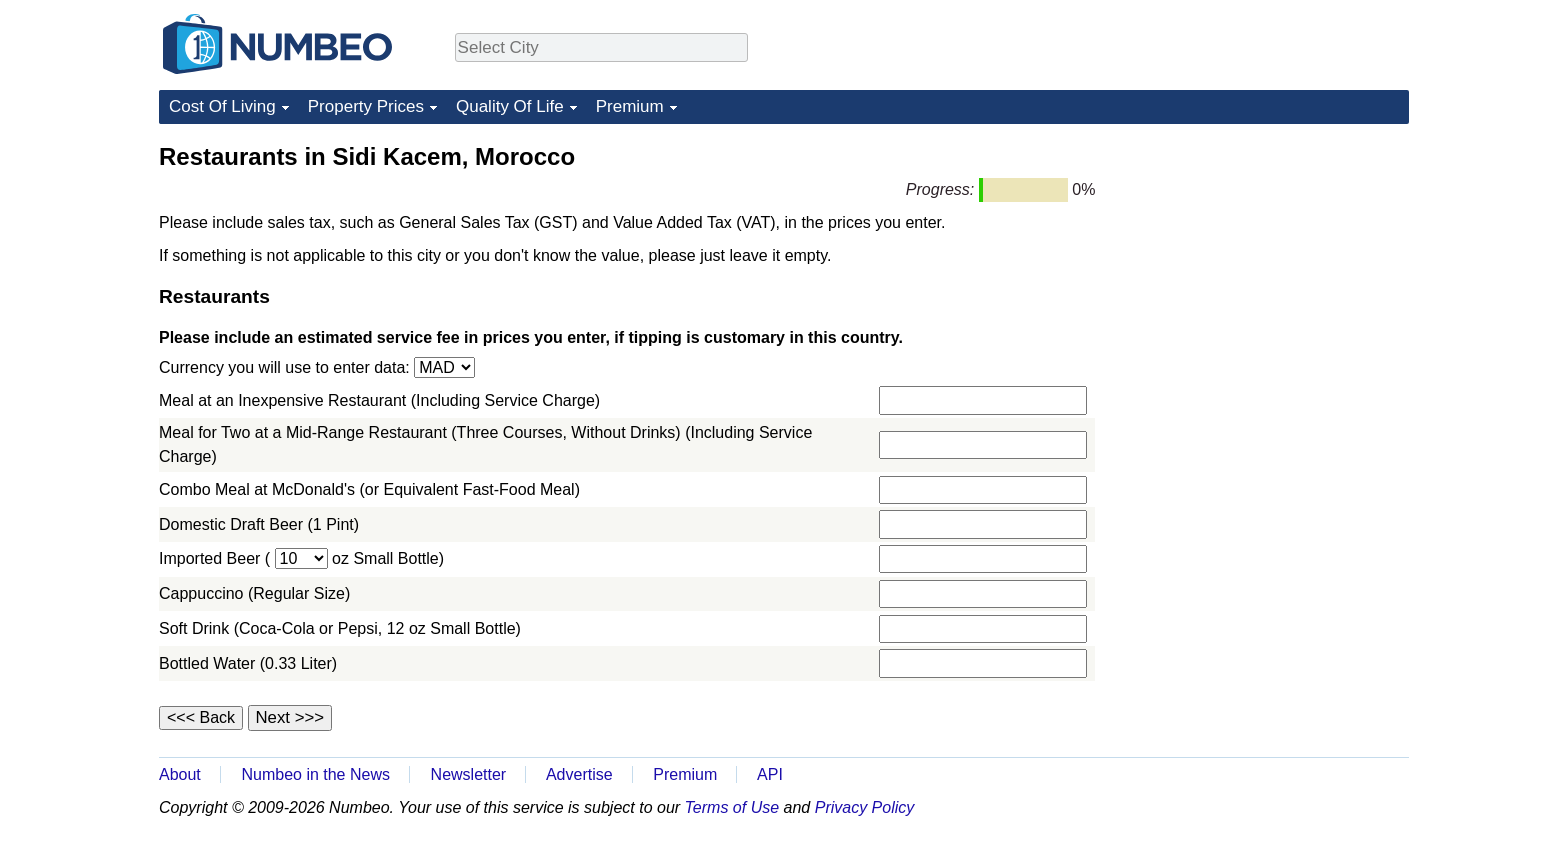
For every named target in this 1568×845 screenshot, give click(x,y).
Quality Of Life (510, 106)
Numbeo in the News (315, 774)
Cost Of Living (222, 106)
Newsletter (469, 774)
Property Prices (366, 106)
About (180, 774)
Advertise (579, 774)
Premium (630, 106)
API (770, 774)
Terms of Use (732, 807)
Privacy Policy (865, 807)
